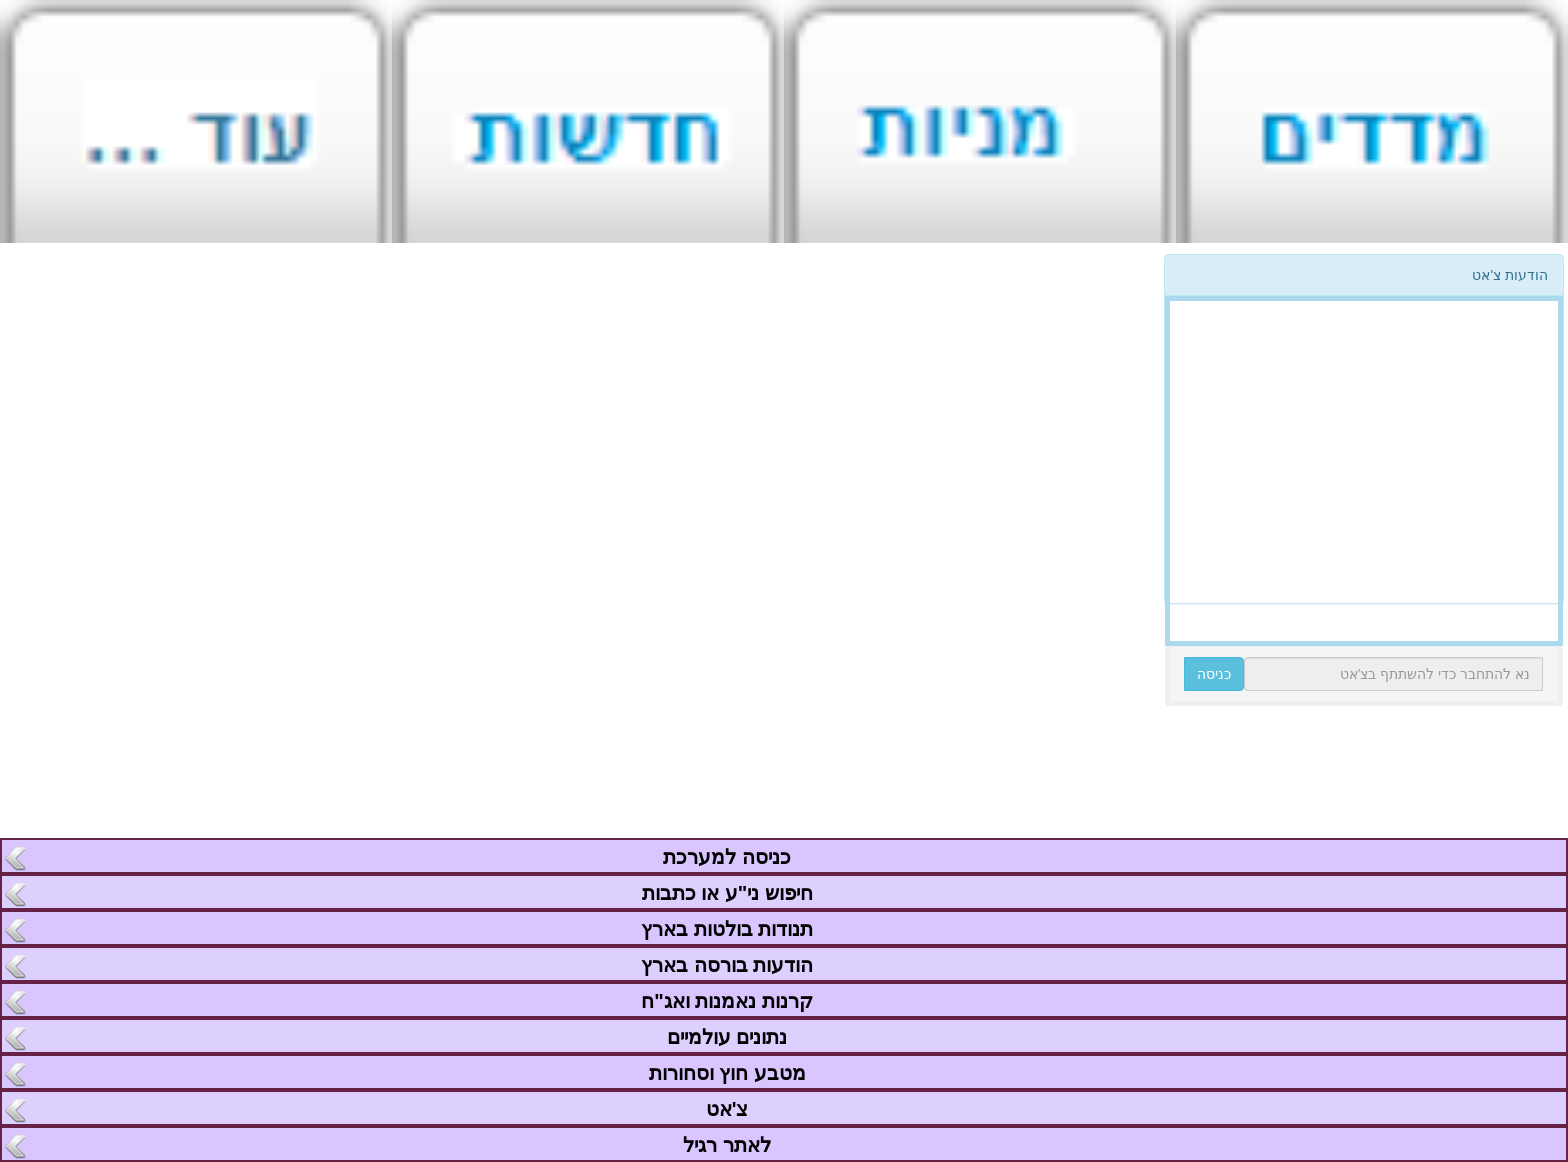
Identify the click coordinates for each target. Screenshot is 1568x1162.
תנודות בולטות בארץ (727, 929)
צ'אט (727, 1109)
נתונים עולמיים (727, 1037)
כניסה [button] (1214, 674)
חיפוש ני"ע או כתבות (727, 893)
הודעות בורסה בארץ (727, 965)
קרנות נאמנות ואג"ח (727, 1001)
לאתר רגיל (727, 1145)
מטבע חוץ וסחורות (726, 1073)
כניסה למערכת (727, 857)
